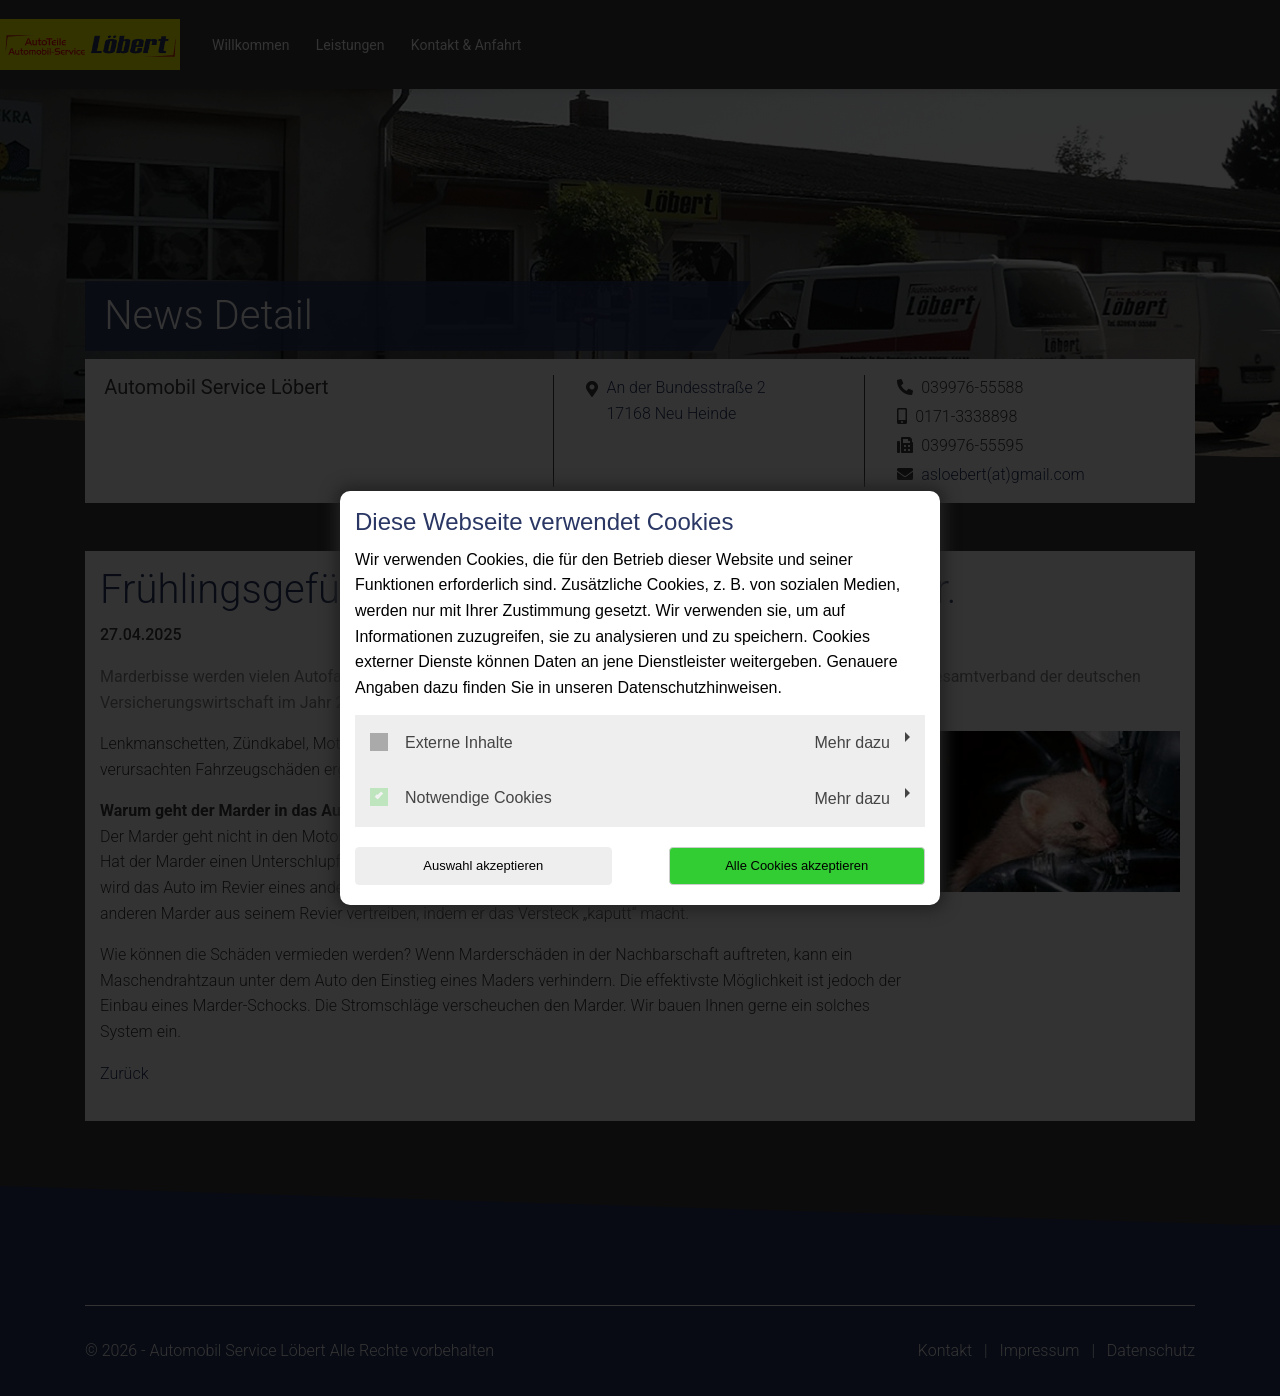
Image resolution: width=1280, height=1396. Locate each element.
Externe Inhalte (441, 742)
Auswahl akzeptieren (483, 865)
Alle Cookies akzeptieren (796, 865)
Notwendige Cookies (461, 797)
